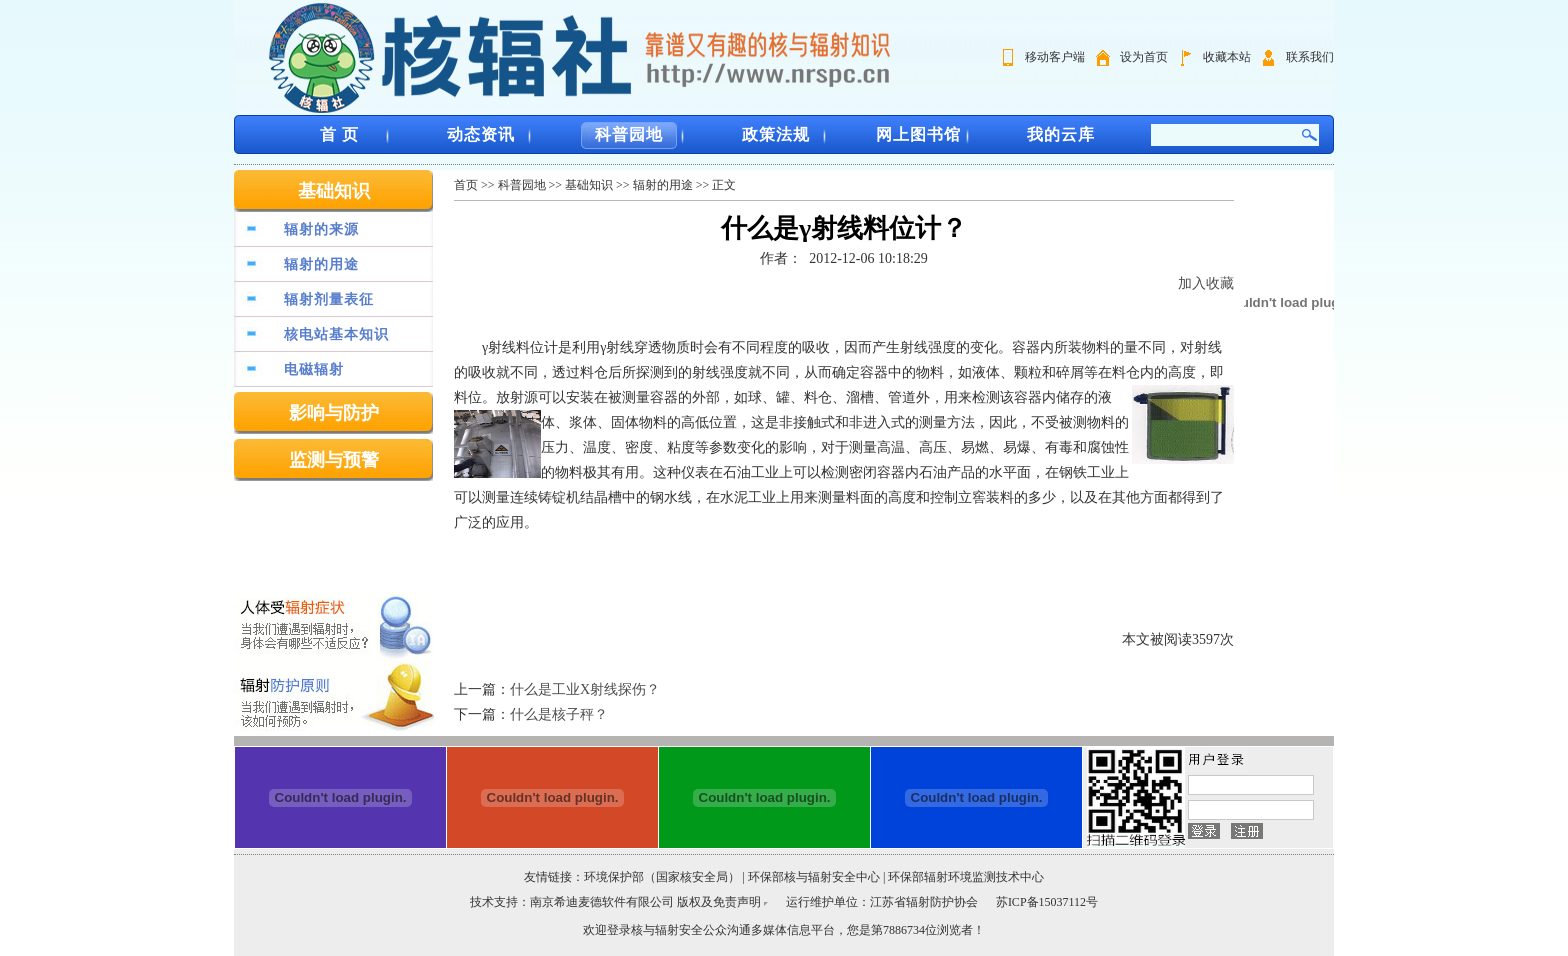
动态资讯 (481, 134)
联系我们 (1310, 57)
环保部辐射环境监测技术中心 (966, 877)
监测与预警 (334, 460)
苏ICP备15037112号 (1047, 902)
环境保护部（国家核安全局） (662, 877)
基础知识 (334, 191)
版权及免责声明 (719, 902)
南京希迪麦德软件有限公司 (603, 902)
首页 (466, 185)
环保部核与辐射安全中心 (814, 877)
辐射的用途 (321, 264)
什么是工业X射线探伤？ (585, 689)
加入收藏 (1206, 283)
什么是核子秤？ (559, 714)
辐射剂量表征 (329, 299)
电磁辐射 (314, 369)
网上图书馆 (918, 134)
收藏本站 (1227, 57)
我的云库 (1061, 134)
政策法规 (776, 134)
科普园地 (629, 134)
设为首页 (1144, 57)
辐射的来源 (321, 229)
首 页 (339, 134)
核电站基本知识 (336, 334)
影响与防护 (334, 413)
